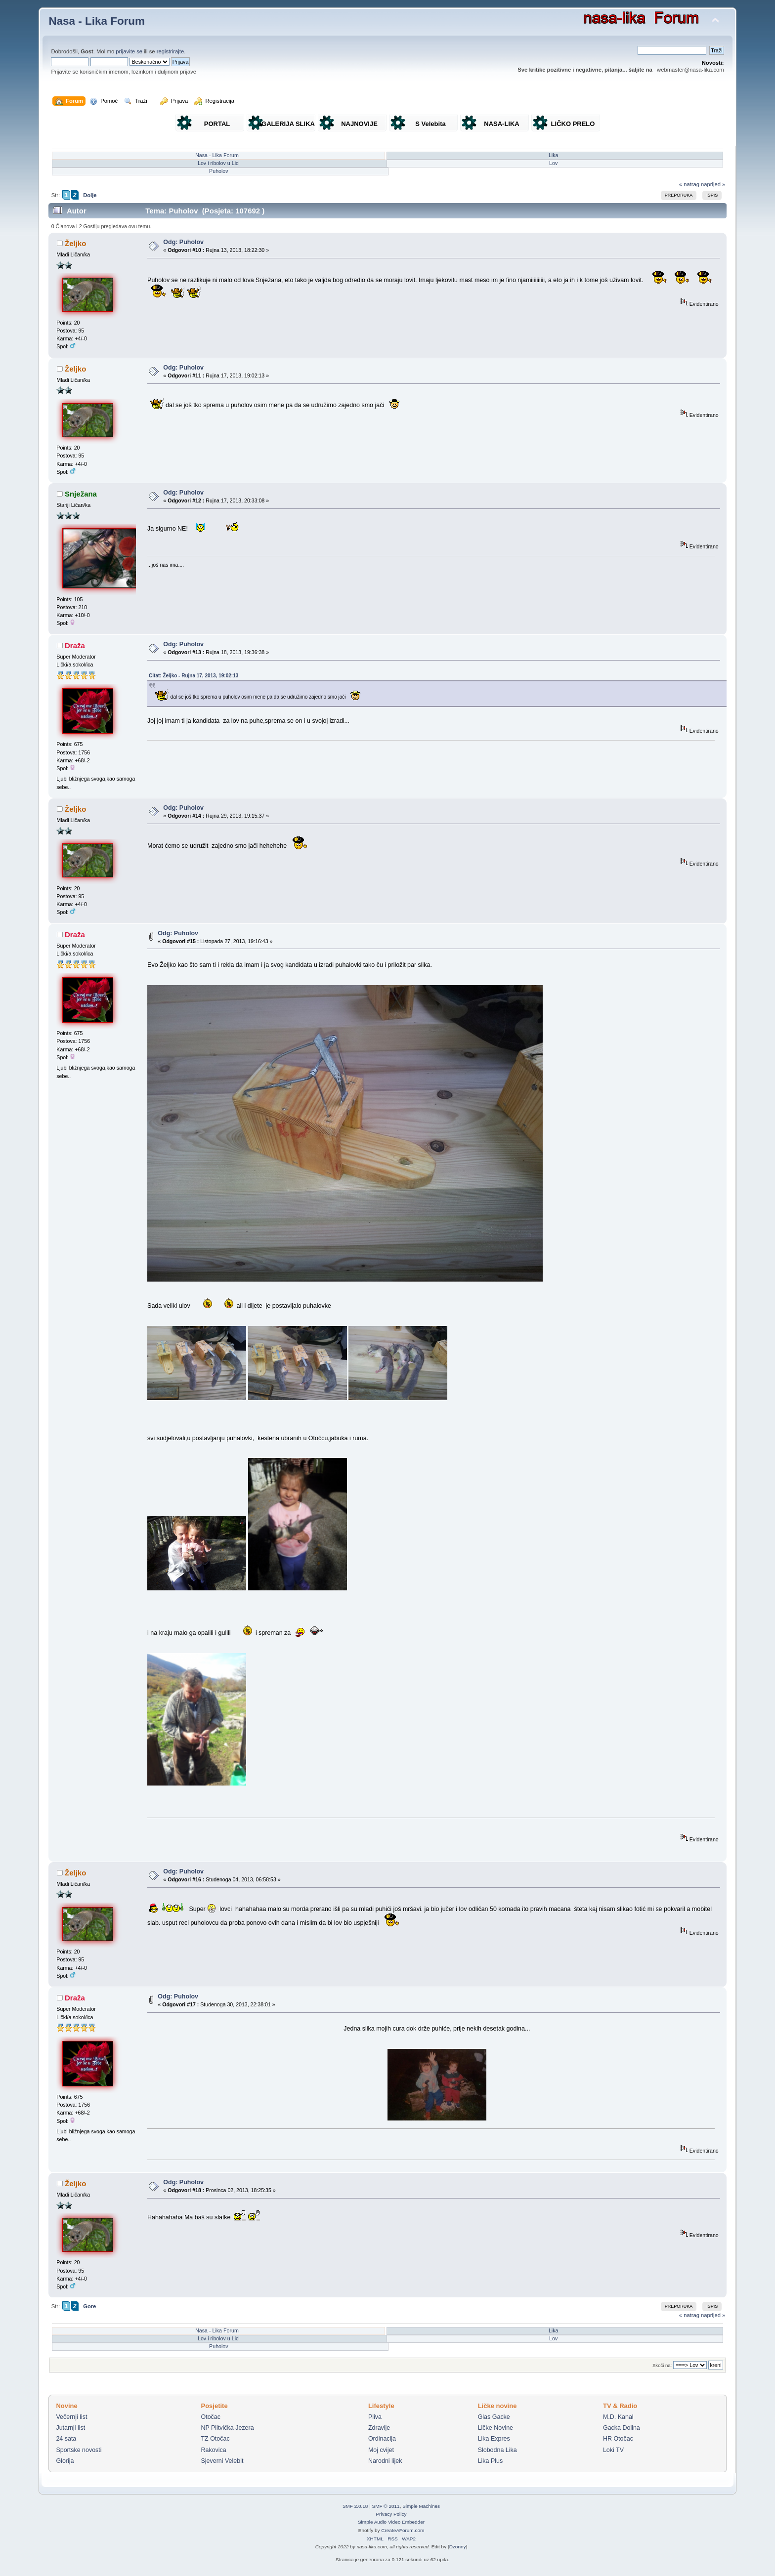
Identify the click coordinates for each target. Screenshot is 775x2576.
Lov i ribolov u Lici (219, 163)
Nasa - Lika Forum (96, 21)
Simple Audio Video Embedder (391, 2522)
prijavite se (129, 51)
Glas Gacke (494, 2416)
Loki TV (613, 2450)
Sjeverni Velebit (222, 2460)
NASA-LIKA (501, 123)
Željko (75, 243)
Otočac (210, 2416)
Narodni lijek (385, 2460)
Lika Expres (494, 2438)
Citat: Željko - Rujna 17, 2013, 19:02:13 (193, 675)
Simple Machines (421, 2506)
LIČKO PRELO (573, 123)
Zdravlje (379, 2427)
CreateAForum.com (402, 2530)
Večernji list (71, 2416)
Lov (554, 163)
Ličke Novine (495, 2427)
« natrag (689, 184)
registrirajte (170, 51)
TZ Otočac (215, 2438)
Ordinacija (382, 2438)
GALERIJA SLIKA (288, 123)
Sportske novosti (78, 2450)
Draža (75, 645)
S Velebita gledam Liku (430, 125)
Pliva (375, 2416)
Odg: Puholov (183, 242)
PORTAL (217, 123)
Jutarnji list (70, 2427)
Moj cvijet (381, 2450)
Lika (554, 155)
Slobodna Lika (497, 2450)
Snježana (81, 494)
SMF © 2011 (386, 2506)
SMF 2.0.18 (355, 2506)
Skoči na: (662, 2365)
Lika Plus (490, 2460)
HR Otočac (618, 2438)
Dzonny (457, 2546)
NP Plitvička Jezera (227, 2427)
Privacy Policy (391, 2514)
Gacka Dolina (621, 2427)
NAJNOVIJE (359, 123)
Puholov (218, 171)
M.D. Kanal (618, 2416)
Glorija (65, 2460)
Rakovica (213, 2450)
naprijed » (713, 184)
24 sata (66, 2438)
